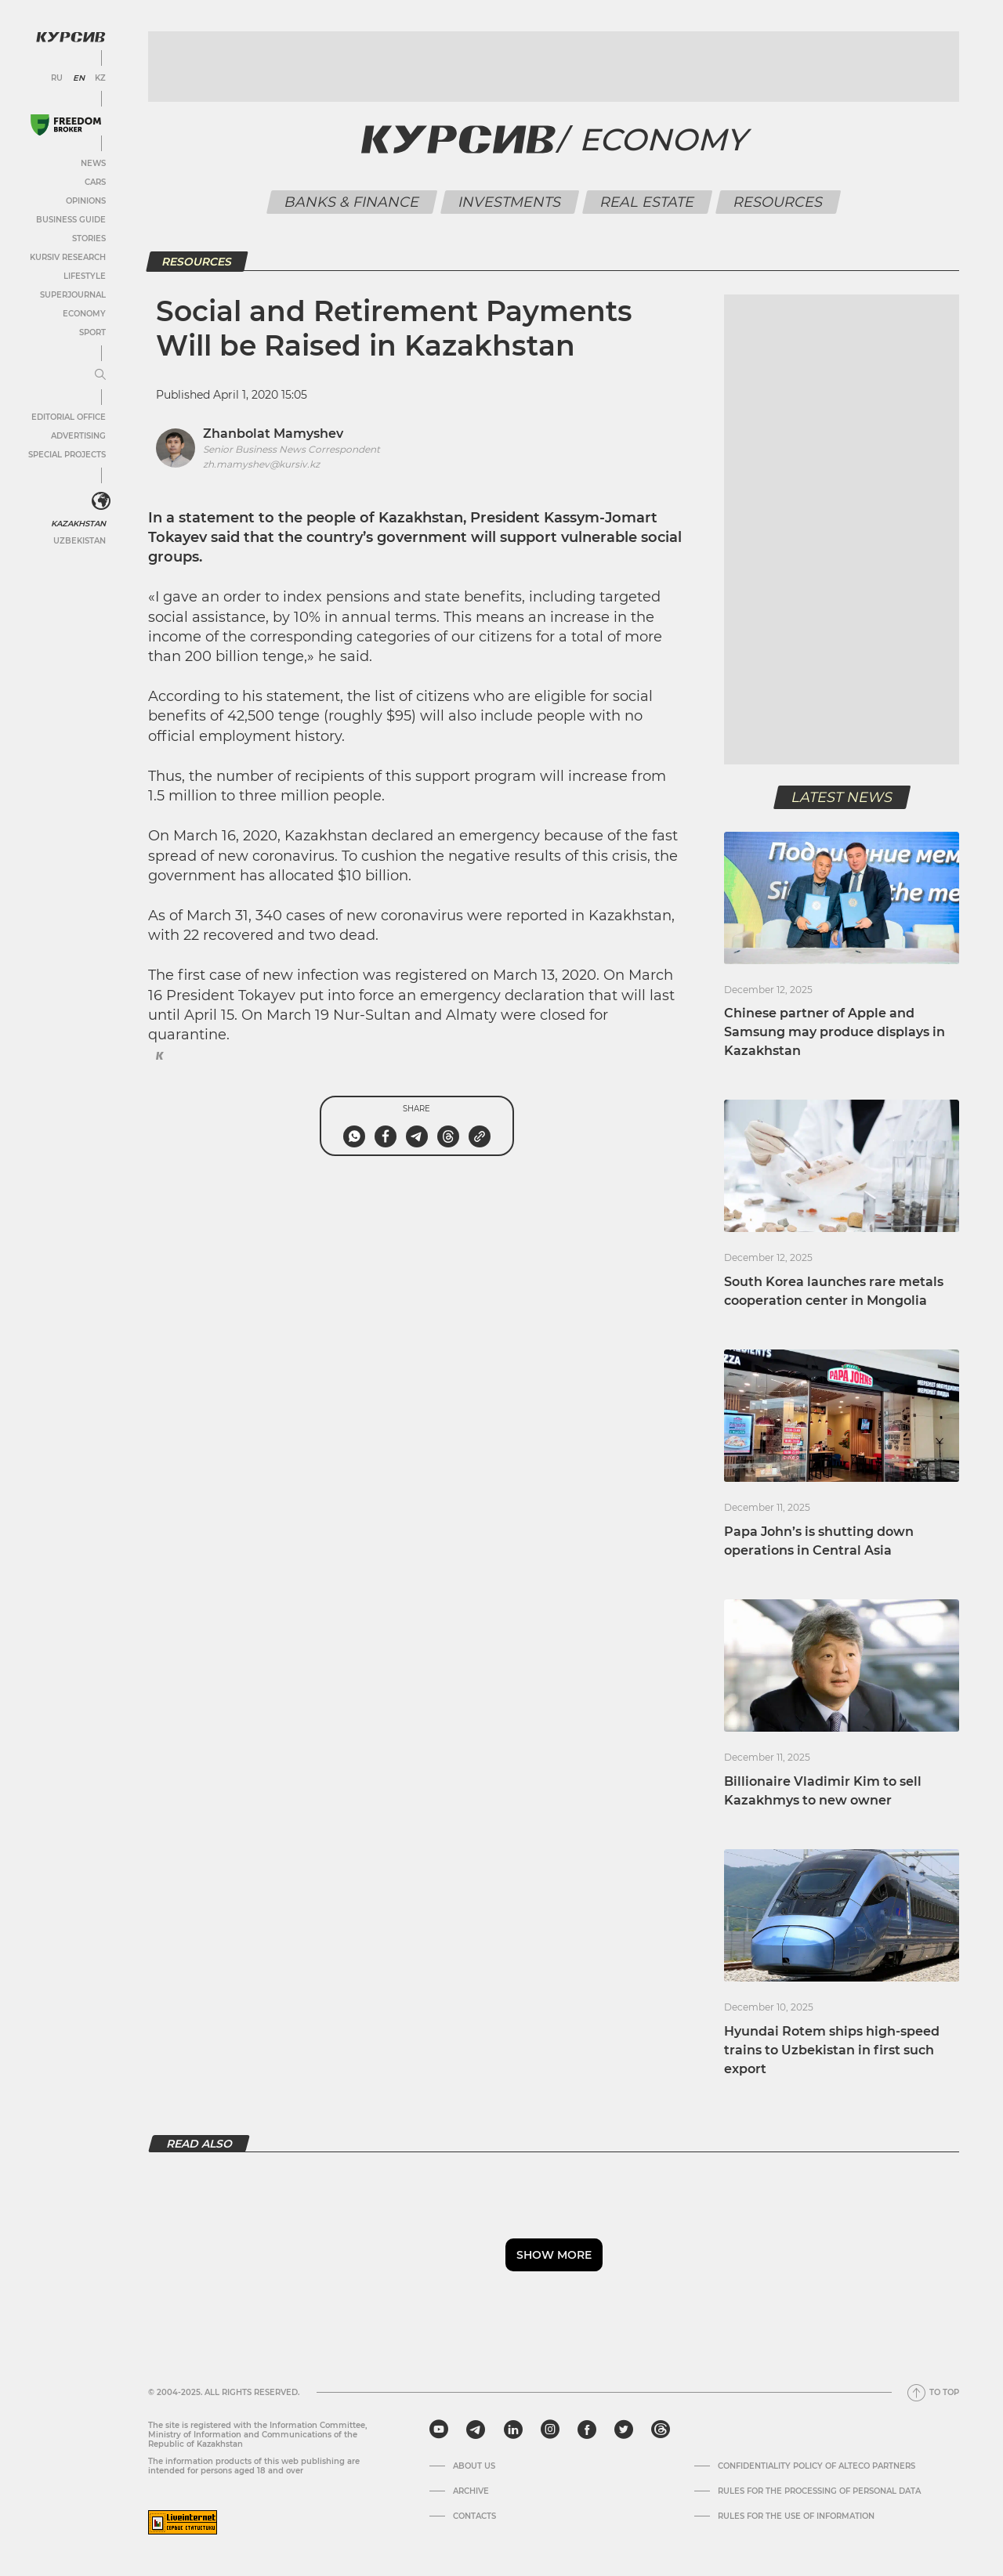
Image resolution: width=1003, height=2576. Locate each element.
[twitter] (623, 2429)
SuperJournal (73, 295)
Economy (84, 314)
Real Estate (648, 202)
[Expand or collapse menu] (100, 375)
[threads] (660, 2429)
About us (474, 2466)
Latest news (841, 797)
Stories (89, 238)
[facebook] (587, 2429)
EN (79, 78)
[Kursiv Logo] (70, 36)
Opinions (86, 201)
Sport (92, 332)
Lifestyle (84, 276)
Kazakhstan (78, 523)
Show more (554, 2255)
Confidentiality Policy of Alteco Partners (816, 2466)
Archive (471, 2491)
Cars (95, 182)
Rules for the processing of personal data (819, 2491)
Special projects (67, 455)
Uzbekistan (79, 541)
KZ (100, 78)
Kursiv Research (68, 257)
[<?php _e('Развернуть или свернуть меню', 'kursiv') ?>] (101, 501)
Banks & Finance (352, 202)
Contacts (474, 2516)
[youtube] (438, 2429)
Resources (778, 202)
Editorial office (68, 417)
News (93, 163)
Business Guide (71, 220)
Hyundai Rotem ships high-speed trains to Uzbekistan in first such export (832, 2050)
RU (57, 78)
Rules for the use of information (796, 2516)
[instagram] (550, 2429)
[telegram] (475, 2429)
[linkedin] (513, 2429)
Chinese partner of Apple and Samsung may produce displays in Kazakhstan (834, 1032)
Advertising (78, 436)
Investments (510, 202)
